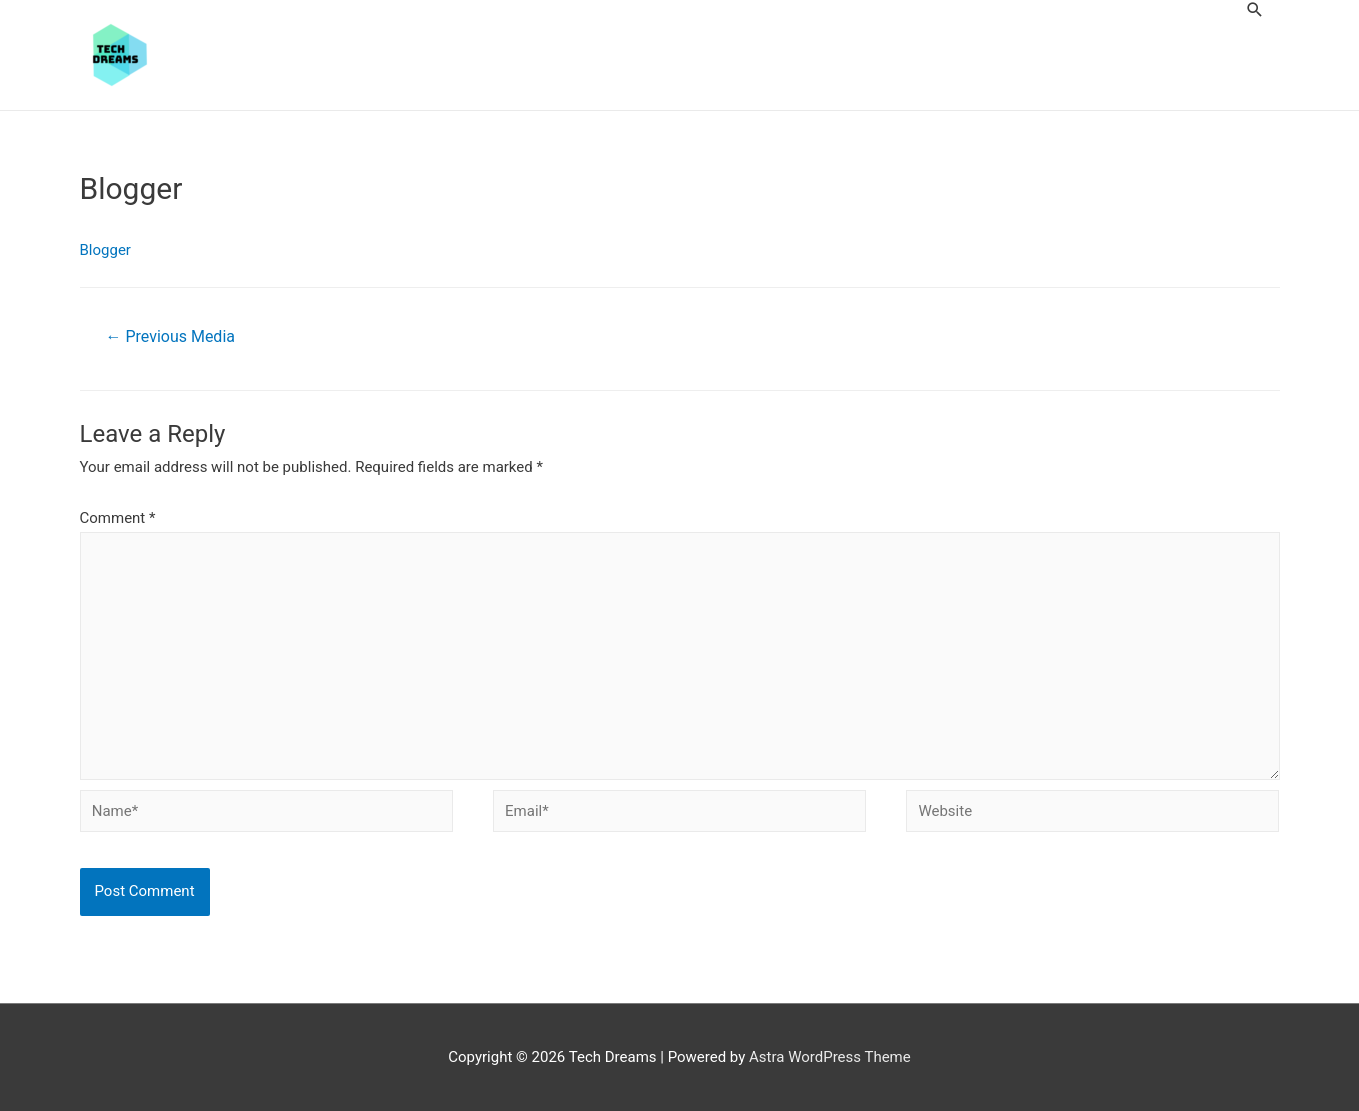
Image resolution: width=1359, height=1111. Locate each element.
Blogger (105, 250)
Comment (118, 518)
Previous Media (169, 336)
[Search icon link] (1255, 9)
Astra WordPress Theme (830, 1057)
